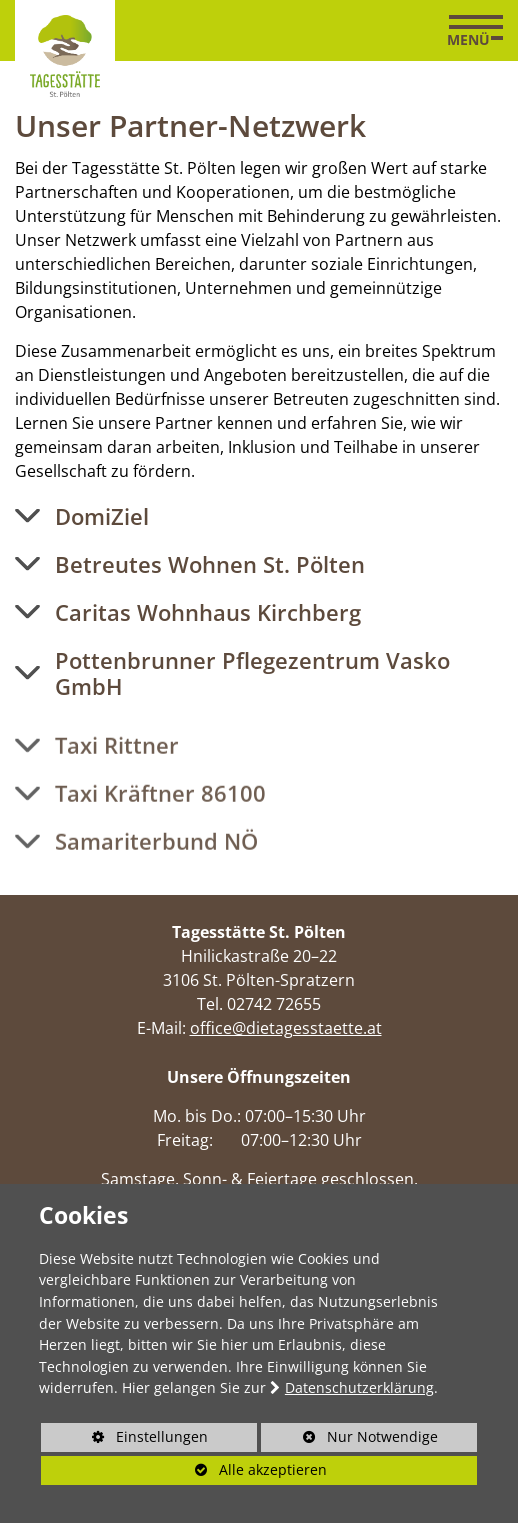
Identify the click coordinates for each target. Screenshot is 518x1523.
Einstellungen (125, 1439)
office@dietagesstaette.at (286, 1028)
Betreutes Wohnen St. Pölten (210, 564)
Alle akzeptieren (184, 1469)
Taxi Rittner (117, 764)
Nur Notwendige (350, 1439)
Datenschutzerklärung (359, 1387)
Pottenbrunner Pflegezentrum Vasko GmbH (252, 673)
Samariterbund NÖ (156, 860)
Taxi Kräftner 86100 (160, 812)
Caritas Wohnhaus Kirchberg (208, 612)
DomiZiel (102, 516)
